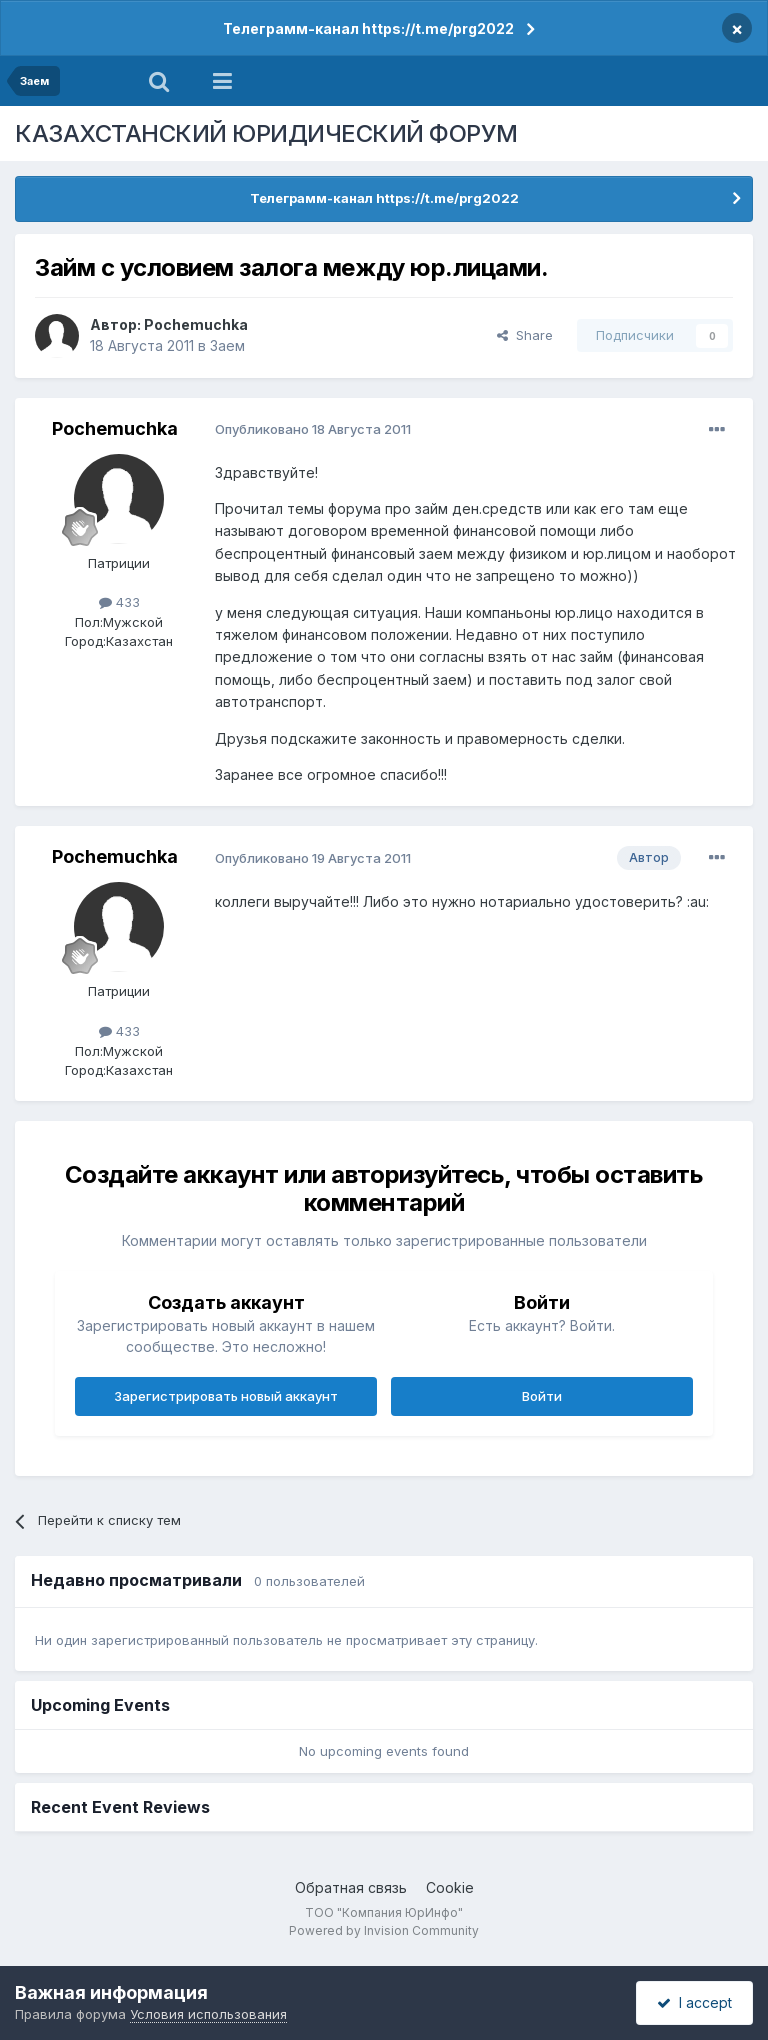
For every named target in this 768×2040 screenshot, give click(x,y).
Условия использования (208, 2014)
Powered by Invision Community (384, 1930)
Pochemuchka (196, 324)
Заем (227, 345)
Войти (542, 1396)
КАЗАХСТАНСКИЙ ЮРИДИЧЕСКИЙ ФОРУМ (266, 133)
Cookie (450, 1887)
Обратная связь (351, 1887)
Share (525, 335)
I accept (694, 2002)
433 (119, 602)
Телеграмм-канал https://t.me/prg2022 (368, 28)
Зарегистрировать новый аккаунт (226, 1396)
